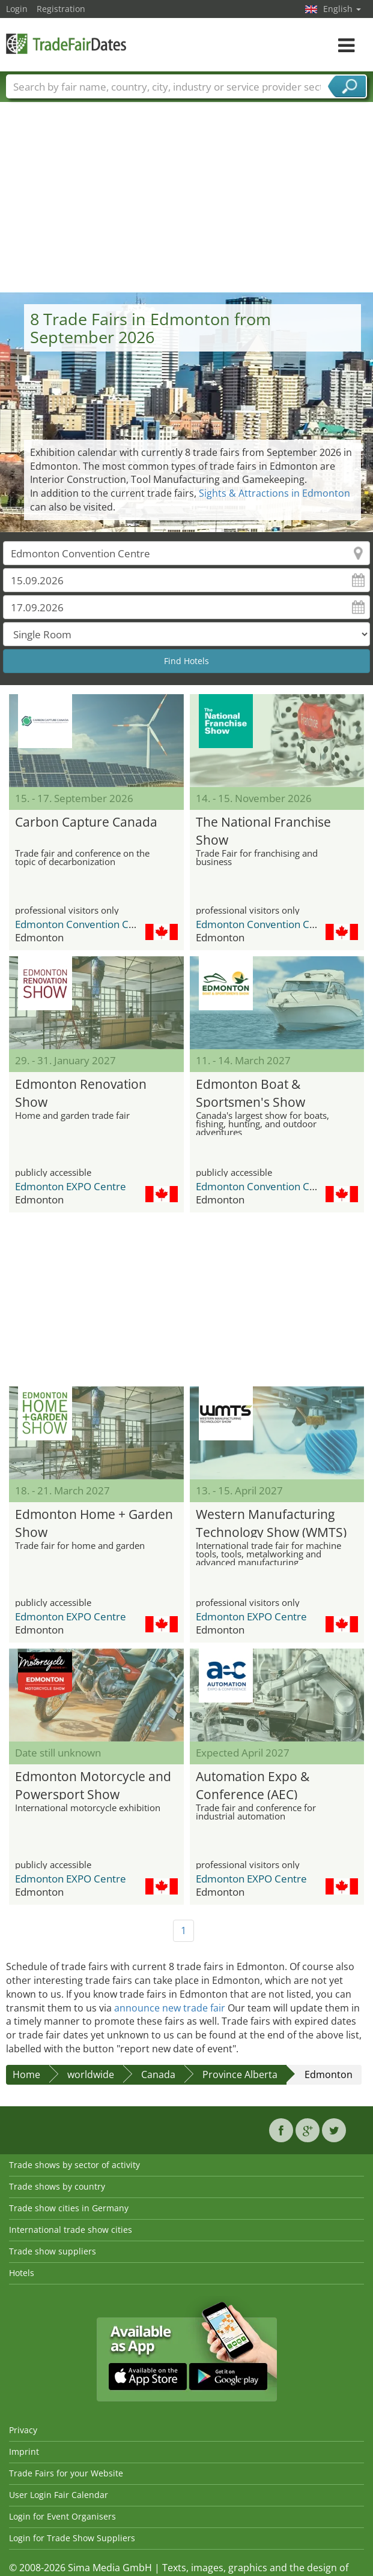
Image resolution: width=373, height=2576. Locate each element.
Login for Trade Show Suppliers (72, 2538)
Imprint (24, 2451)
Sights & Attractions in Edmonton (274, 493)
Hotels (21, 2272)
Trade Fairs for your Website (66, 2473)
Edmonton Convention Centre (84, 924)
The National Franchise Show (263, 829)
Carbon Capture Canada (86, 821)
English (342, 8)
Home (26, 2074)
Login (17, 8)
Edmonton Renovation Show (81, 1091)
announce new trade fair (169, 2007)
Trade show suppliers (52, 2251)
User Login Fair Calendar (58, 2494)
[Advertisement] (187, 202)
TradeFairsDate (66, 43)
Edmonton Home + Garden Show (94, 1522)
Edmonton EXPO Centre (70, 1186)
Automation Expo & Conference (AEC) (252, 1784)
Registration (61, 8)
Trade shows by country (57, 2186)
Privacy (23, 2430)
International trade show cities (70, 2229)
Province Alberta (239, 2074)
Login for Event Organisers (62, 2516)
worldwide (90, 2074)
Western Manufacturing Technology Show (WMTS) (271, 1522)
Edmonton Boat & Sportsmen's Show (250, 1091)
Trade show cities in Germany (69, 2208)
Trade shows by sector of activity (74, 2164)
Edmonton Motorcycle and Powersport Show (93, 1784)
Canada (158, 2074)
